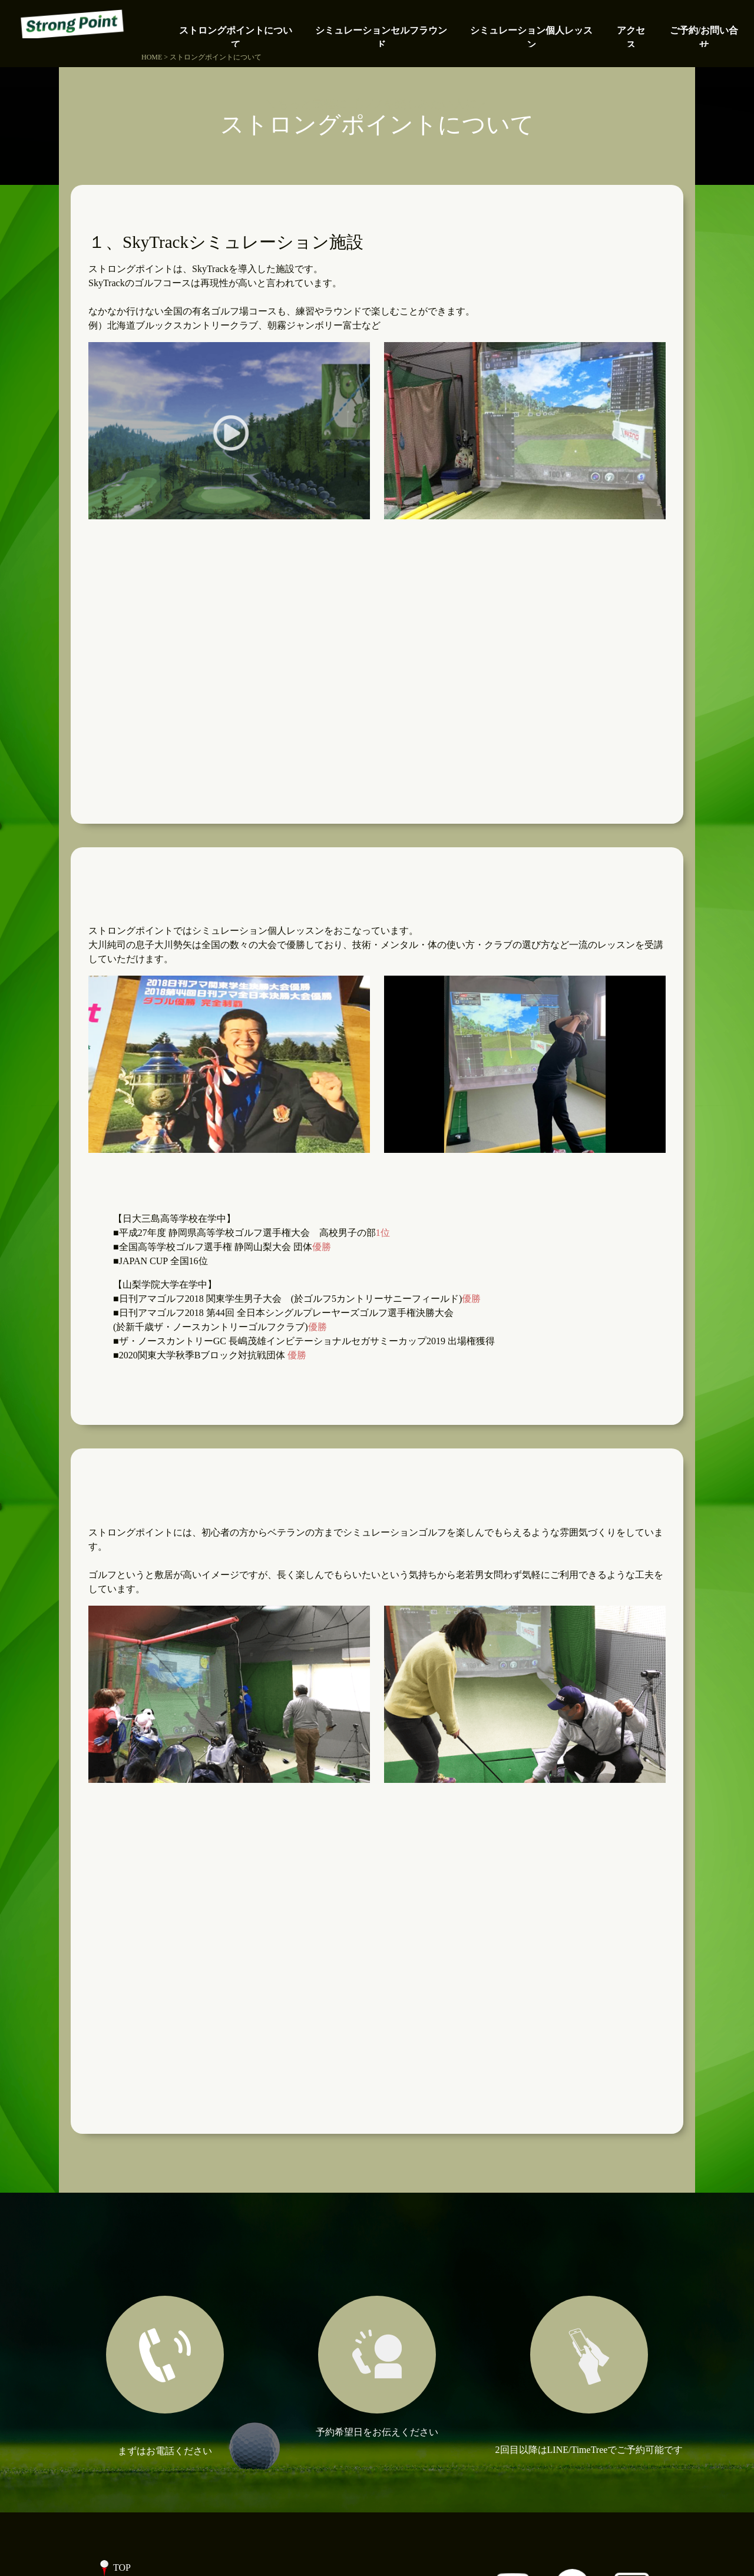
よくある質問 (141, 2361)
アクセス (132, 2384)
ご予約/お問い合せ (152, 2408)
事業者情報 (136, 2455)
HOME (151, 57)
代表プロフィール (150, 2337)
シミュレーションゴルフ (165, 2290)
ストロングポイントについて (174, 2267)
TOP (122, 2243)
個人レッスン (141, 2314)
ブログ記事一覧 (146, 2431)
